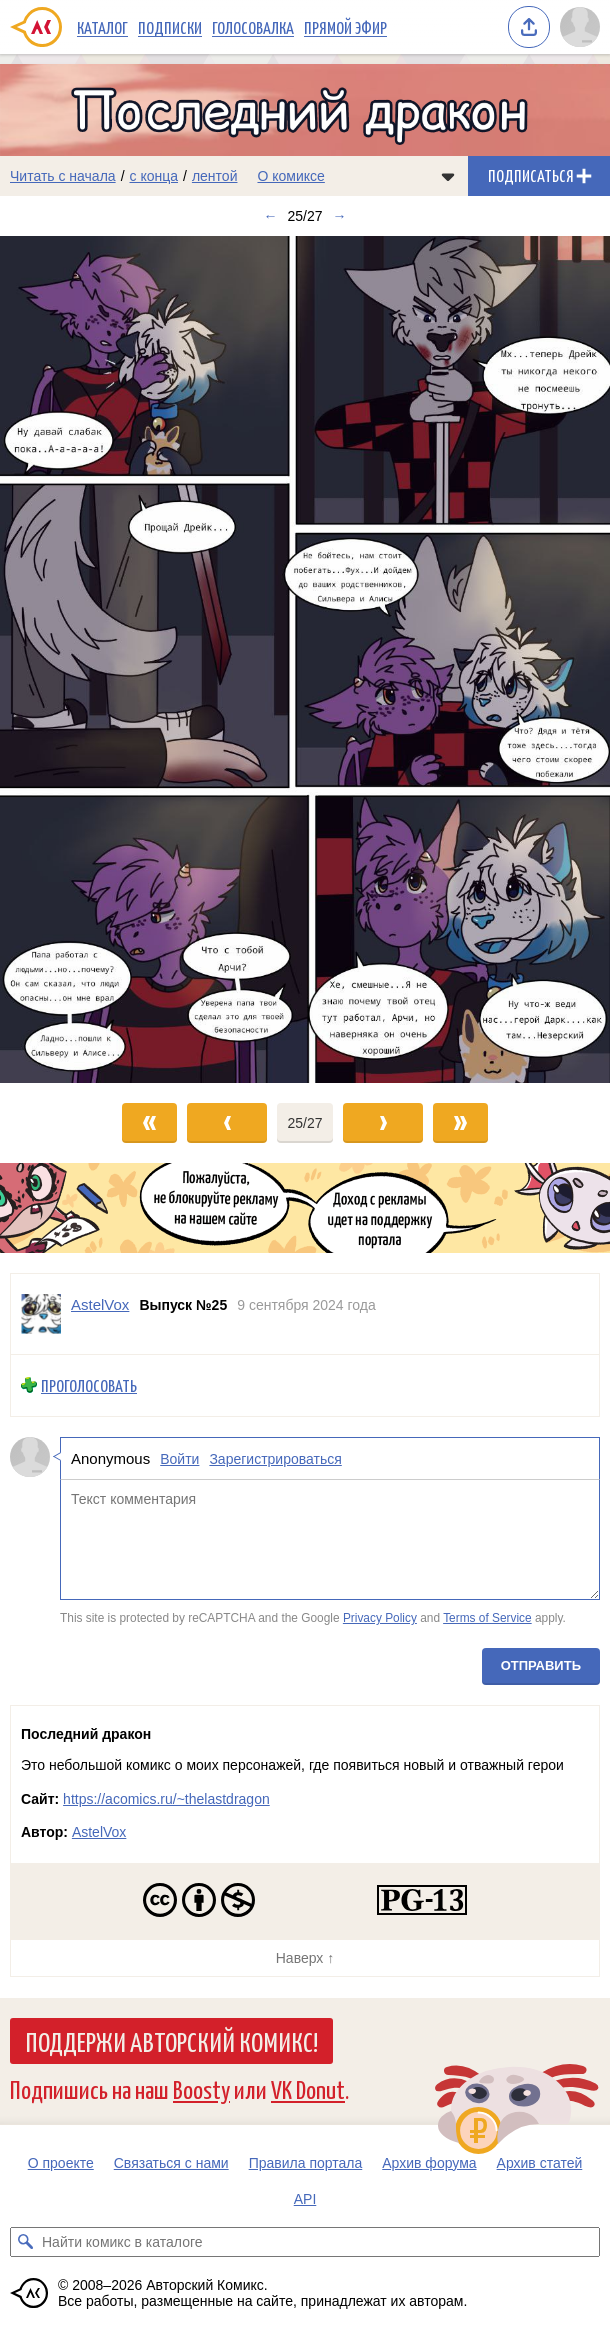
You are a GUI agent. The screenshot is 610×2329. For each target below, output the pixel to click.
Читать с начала (63, 176)
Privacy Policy (380, 1619)
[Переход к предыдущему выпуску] (76, 660)
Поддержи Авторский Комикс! (171, 2041)
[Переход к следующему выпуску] (305, 660)
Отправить (541, 1665)
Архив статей (540, 2163)
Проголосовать (89, 1385)
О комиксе (290, 176)
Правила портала (306, 2163)
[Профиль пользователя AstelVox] (41, 1314)
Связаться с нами (171, 2163)
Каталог (102, 27)
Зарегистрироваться (275, 1459)
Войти (179, 1459)
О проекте (61, 2163)
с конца (154, 176)
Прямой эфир (345, 27)
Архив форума (429, 2163)
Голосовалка (253, 27)
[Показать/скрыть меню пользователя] (580, 27)
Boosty (201, 2088)
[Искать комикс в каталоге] (25, 2242)
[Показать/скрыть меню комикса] (448, 176)
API (305, 2199)
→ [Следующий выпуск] (340, 216)
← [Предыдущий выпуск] (270, 216)
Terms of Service (487, 1619)
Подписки (170, 27)
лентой (215, 176)
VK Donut (308, 2088)
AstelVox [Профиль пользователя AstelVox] (100, 1304)
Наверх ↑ (305, 1958)
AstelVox (99, 1832)
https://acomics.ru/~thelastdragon (166, 1799)
